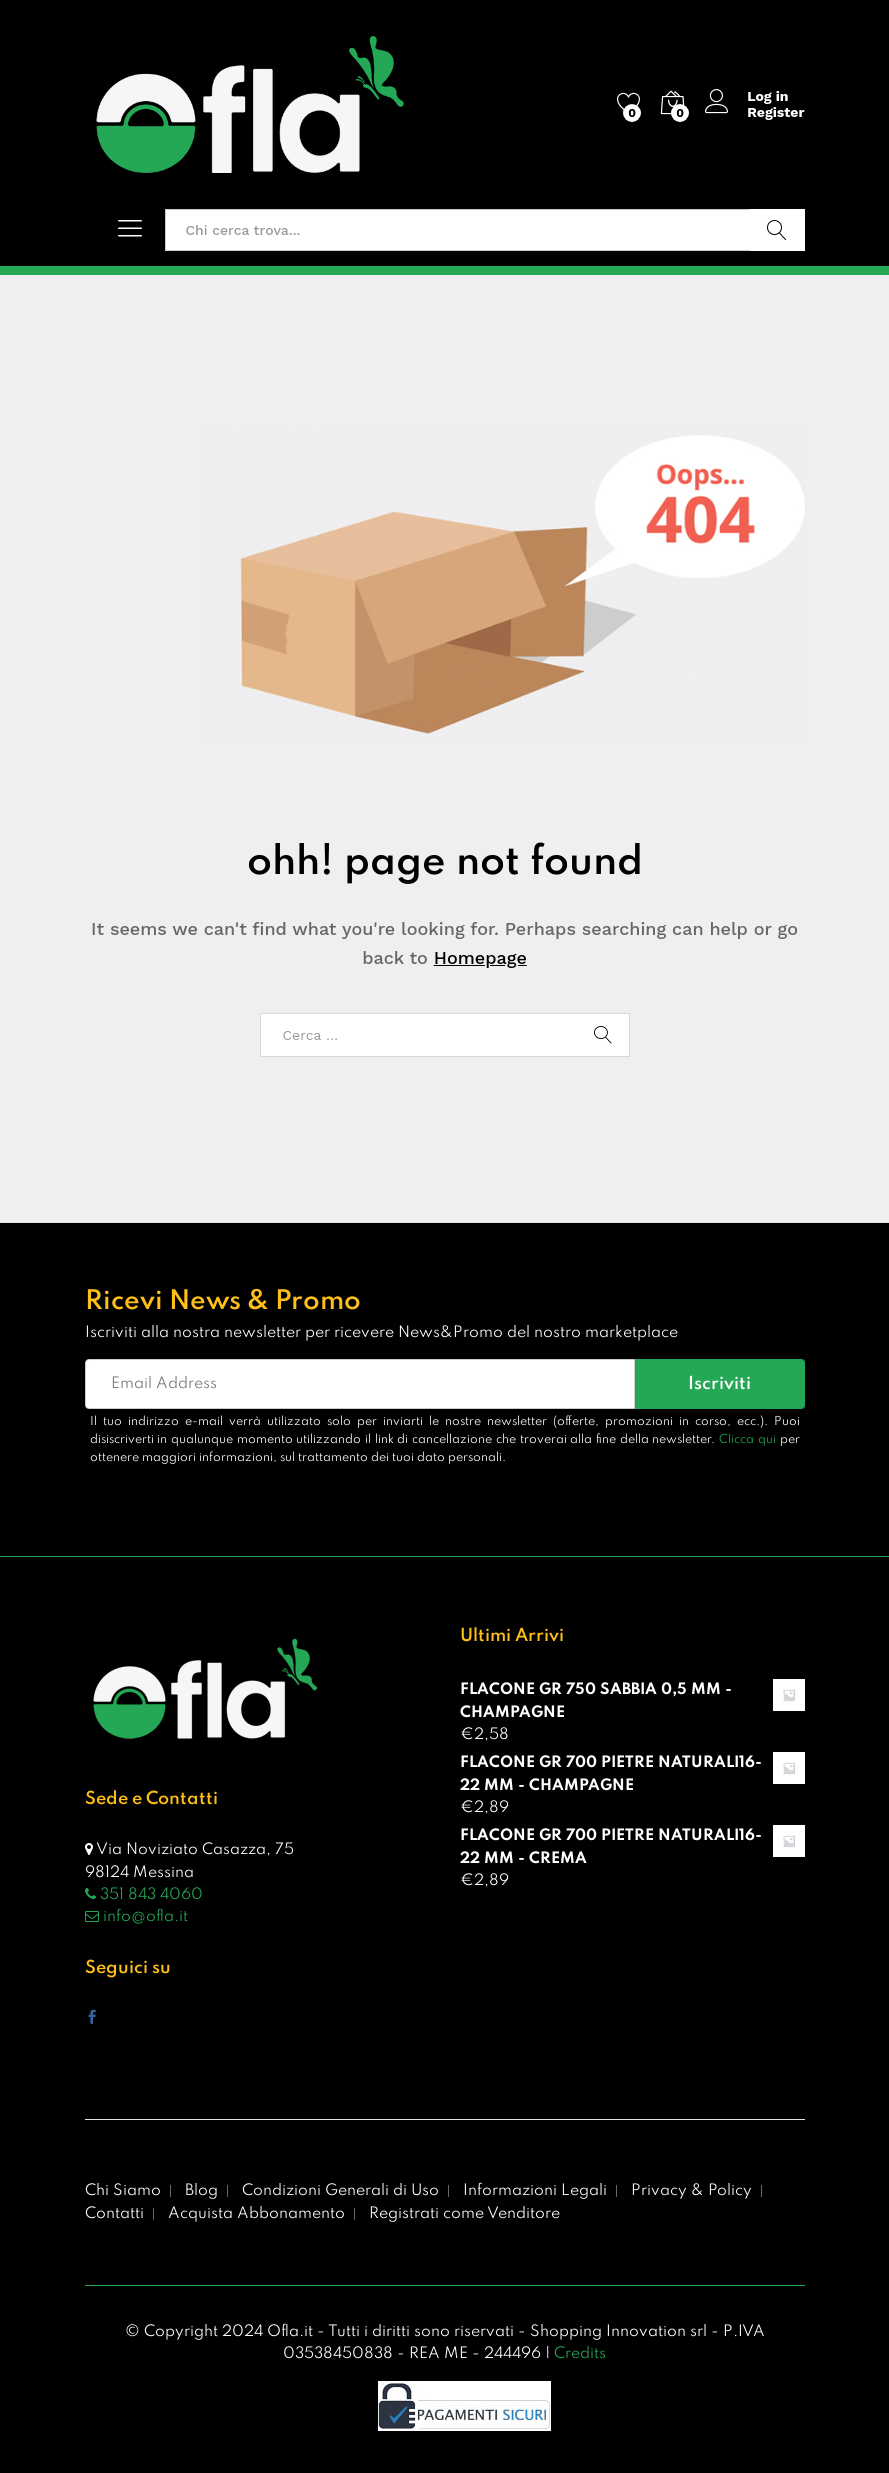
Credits (580, 2354)
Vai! (777, 230)
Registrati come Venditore (464, 2214)
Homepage (480, 957)
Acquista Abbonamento (256, 2214)
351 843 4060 (144, 1895)
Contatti (114, 2214)
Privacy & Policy (691, 2191)
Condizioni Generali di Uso (340, 2191)
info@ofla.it (136, 1917)
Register (775, 112)
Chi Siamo (123, 2191)
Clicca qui (747, 1440)
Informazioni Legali (535, 2191)
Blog (201, 2191)
